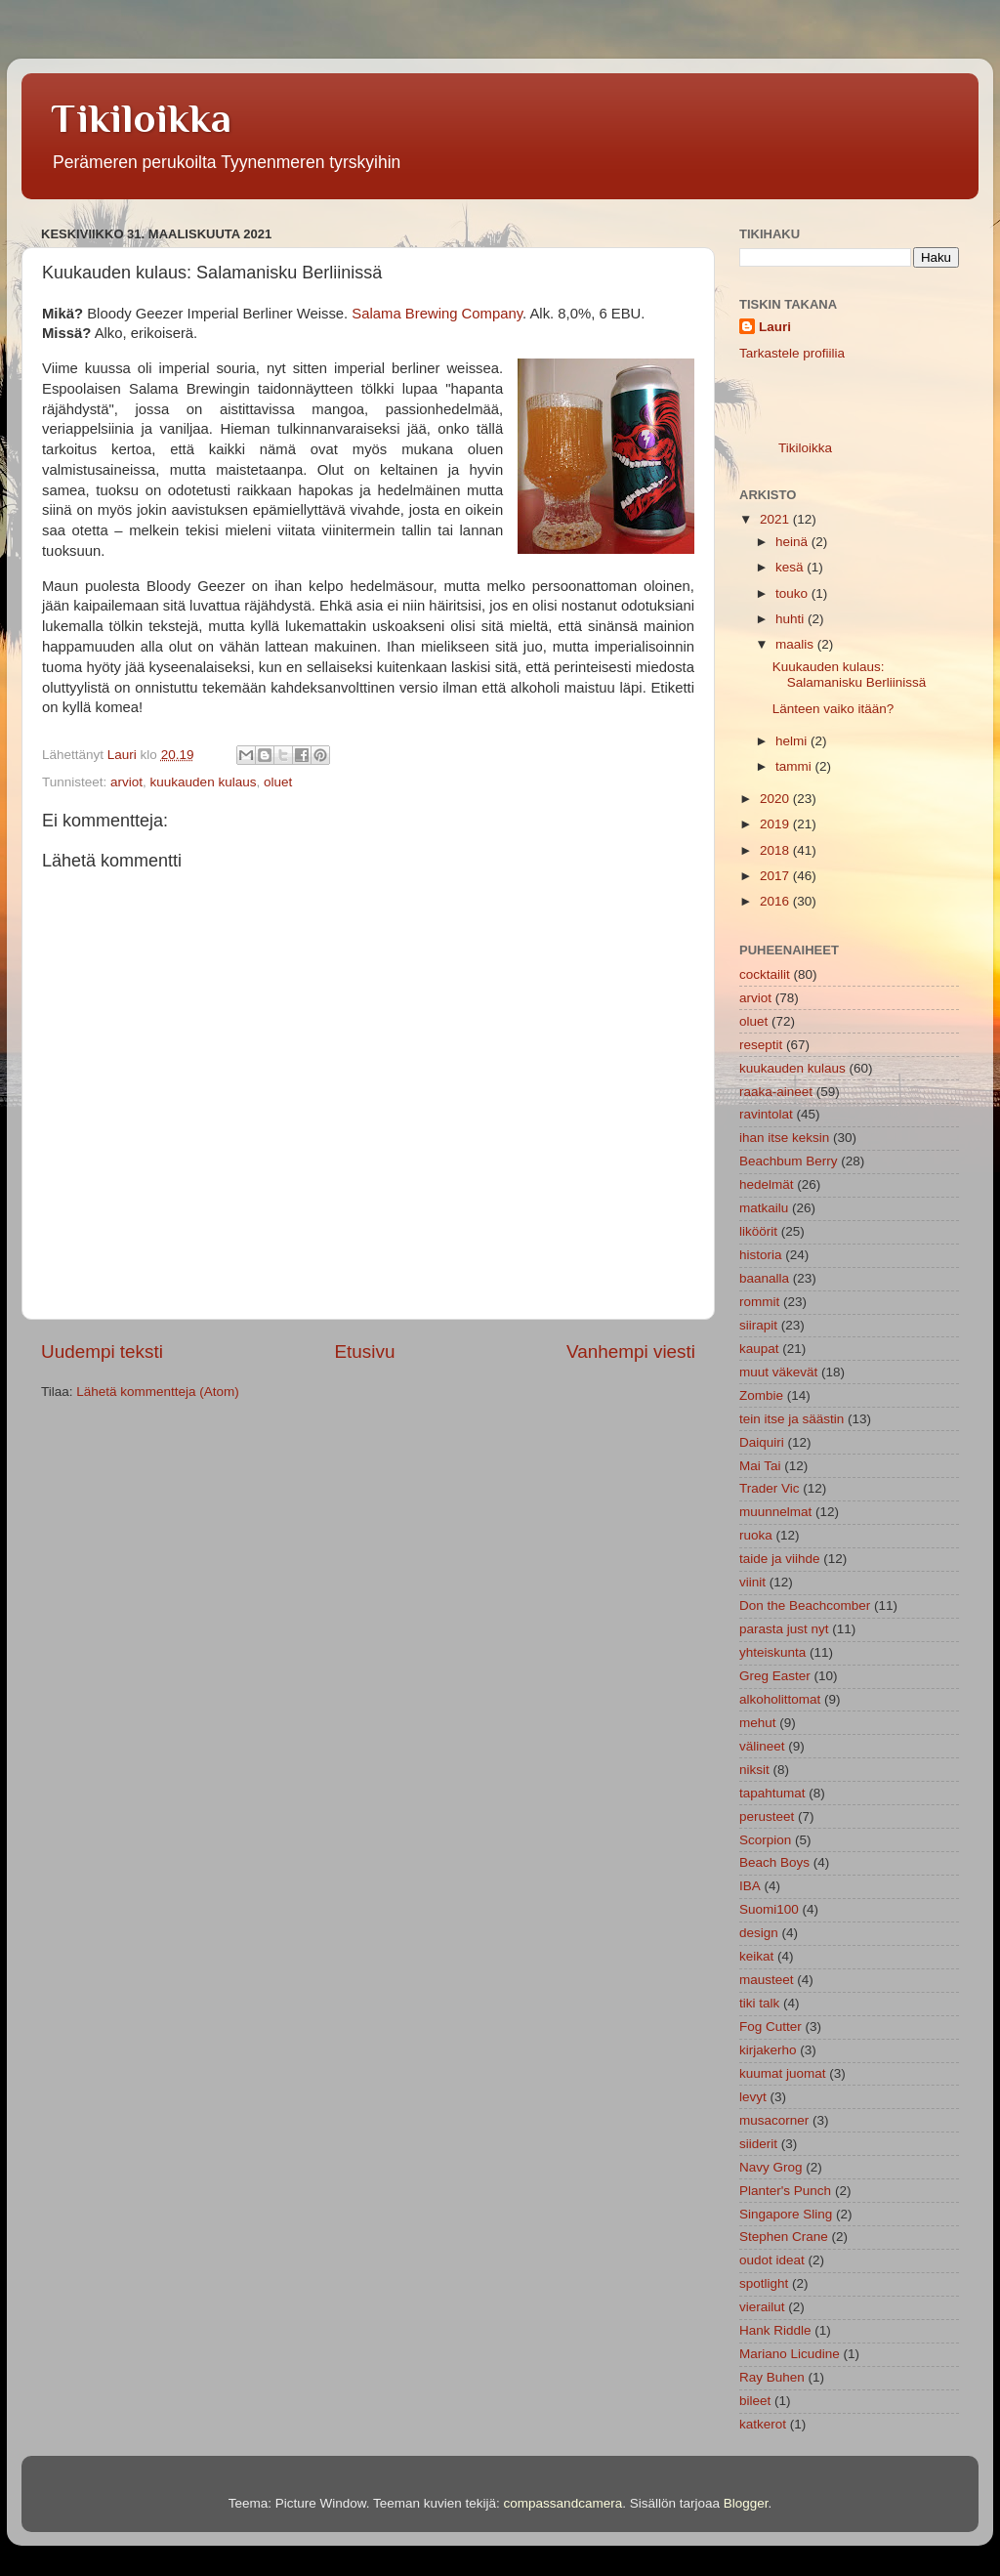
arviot (126, 782)
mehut (757, 1722)
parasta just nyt (784, 1629)
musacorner (774, 2120)
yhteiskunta (772, 1652)
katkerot (762, 2424)
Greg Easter (775, 1675)
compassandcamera (563, 2503)
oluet (278, 782)
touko (793, 593)
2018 (776, 850)
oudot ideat (772, 2260)
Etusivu (365, 1351)
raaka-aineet (775, 1091)
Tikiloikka (141, 118)
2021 (776, 519)
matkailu (763, 1208)
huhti (791, 619)
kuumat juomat (782, 2073)
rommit (759, 1301)
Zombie (761, 1395)
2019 (776, 824)
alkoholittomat (779, 1699)
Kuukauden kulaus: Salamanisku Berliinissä (849, 674)
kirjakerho (768, 2050)
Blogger (746, 2503)
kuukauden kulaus (203, 782)
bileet (755, 2400)
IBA (750, 1886)
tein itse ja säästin (791, 1419)
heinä (793, 541)
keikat (756, 1956)
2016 (776, 901)
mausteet (766, 1979)
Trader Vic (769, 1488)
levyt (753, 2097)
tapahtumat (772, 1793)
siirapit (758, 1325)
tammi (795, 766)
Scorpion (765, 1840)
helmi (793, 741)
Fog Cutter (770, 2026)
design (758, 1932)
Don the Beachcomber (804, 1605)
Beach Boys (774, 1862)
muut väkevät (778, 1372)
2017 (776, 875)
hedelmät (766, 1184)
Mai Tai (760, 1465)
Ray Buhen (772, 2377)
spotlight (763, 2283)
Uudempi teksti (102, 1351)
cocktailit (764, 974)
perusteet (766, 1816)
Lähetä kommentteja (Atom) (157, 1391)
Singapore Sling (785, 2214)
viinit (752, 1582)
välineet (762, 1746)
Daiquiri (761, 1442)
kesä (791, 567)
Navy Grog (771, 2167)
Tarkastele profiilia (792, 353)
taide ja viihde (779, 1558)
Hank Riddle (775, 2330)
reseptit (760, 1044)
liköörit (758, 1231)
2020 (776, 798)
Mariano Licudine (789, 2353)
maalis (796, 644)
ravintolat (766, 1114)
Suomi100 (769, 1909)
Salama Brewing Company (437, 313)
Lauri (775, 326)
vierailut (762, 2307)
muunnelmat (775, 1511)
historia (760, 1254)
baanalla (764, 1278)
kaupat (759, 1348)
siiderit (758, 2143)
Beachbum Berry (788, 1161)
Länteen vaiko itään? (833, 708)
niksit (754, 1769)
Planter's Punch (785, 2190)
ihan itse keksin (784, 1137)
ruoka (755, 1535)
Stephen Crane (783, 2236)
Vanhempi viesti (630, 1351)
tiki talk (759, 2003)
